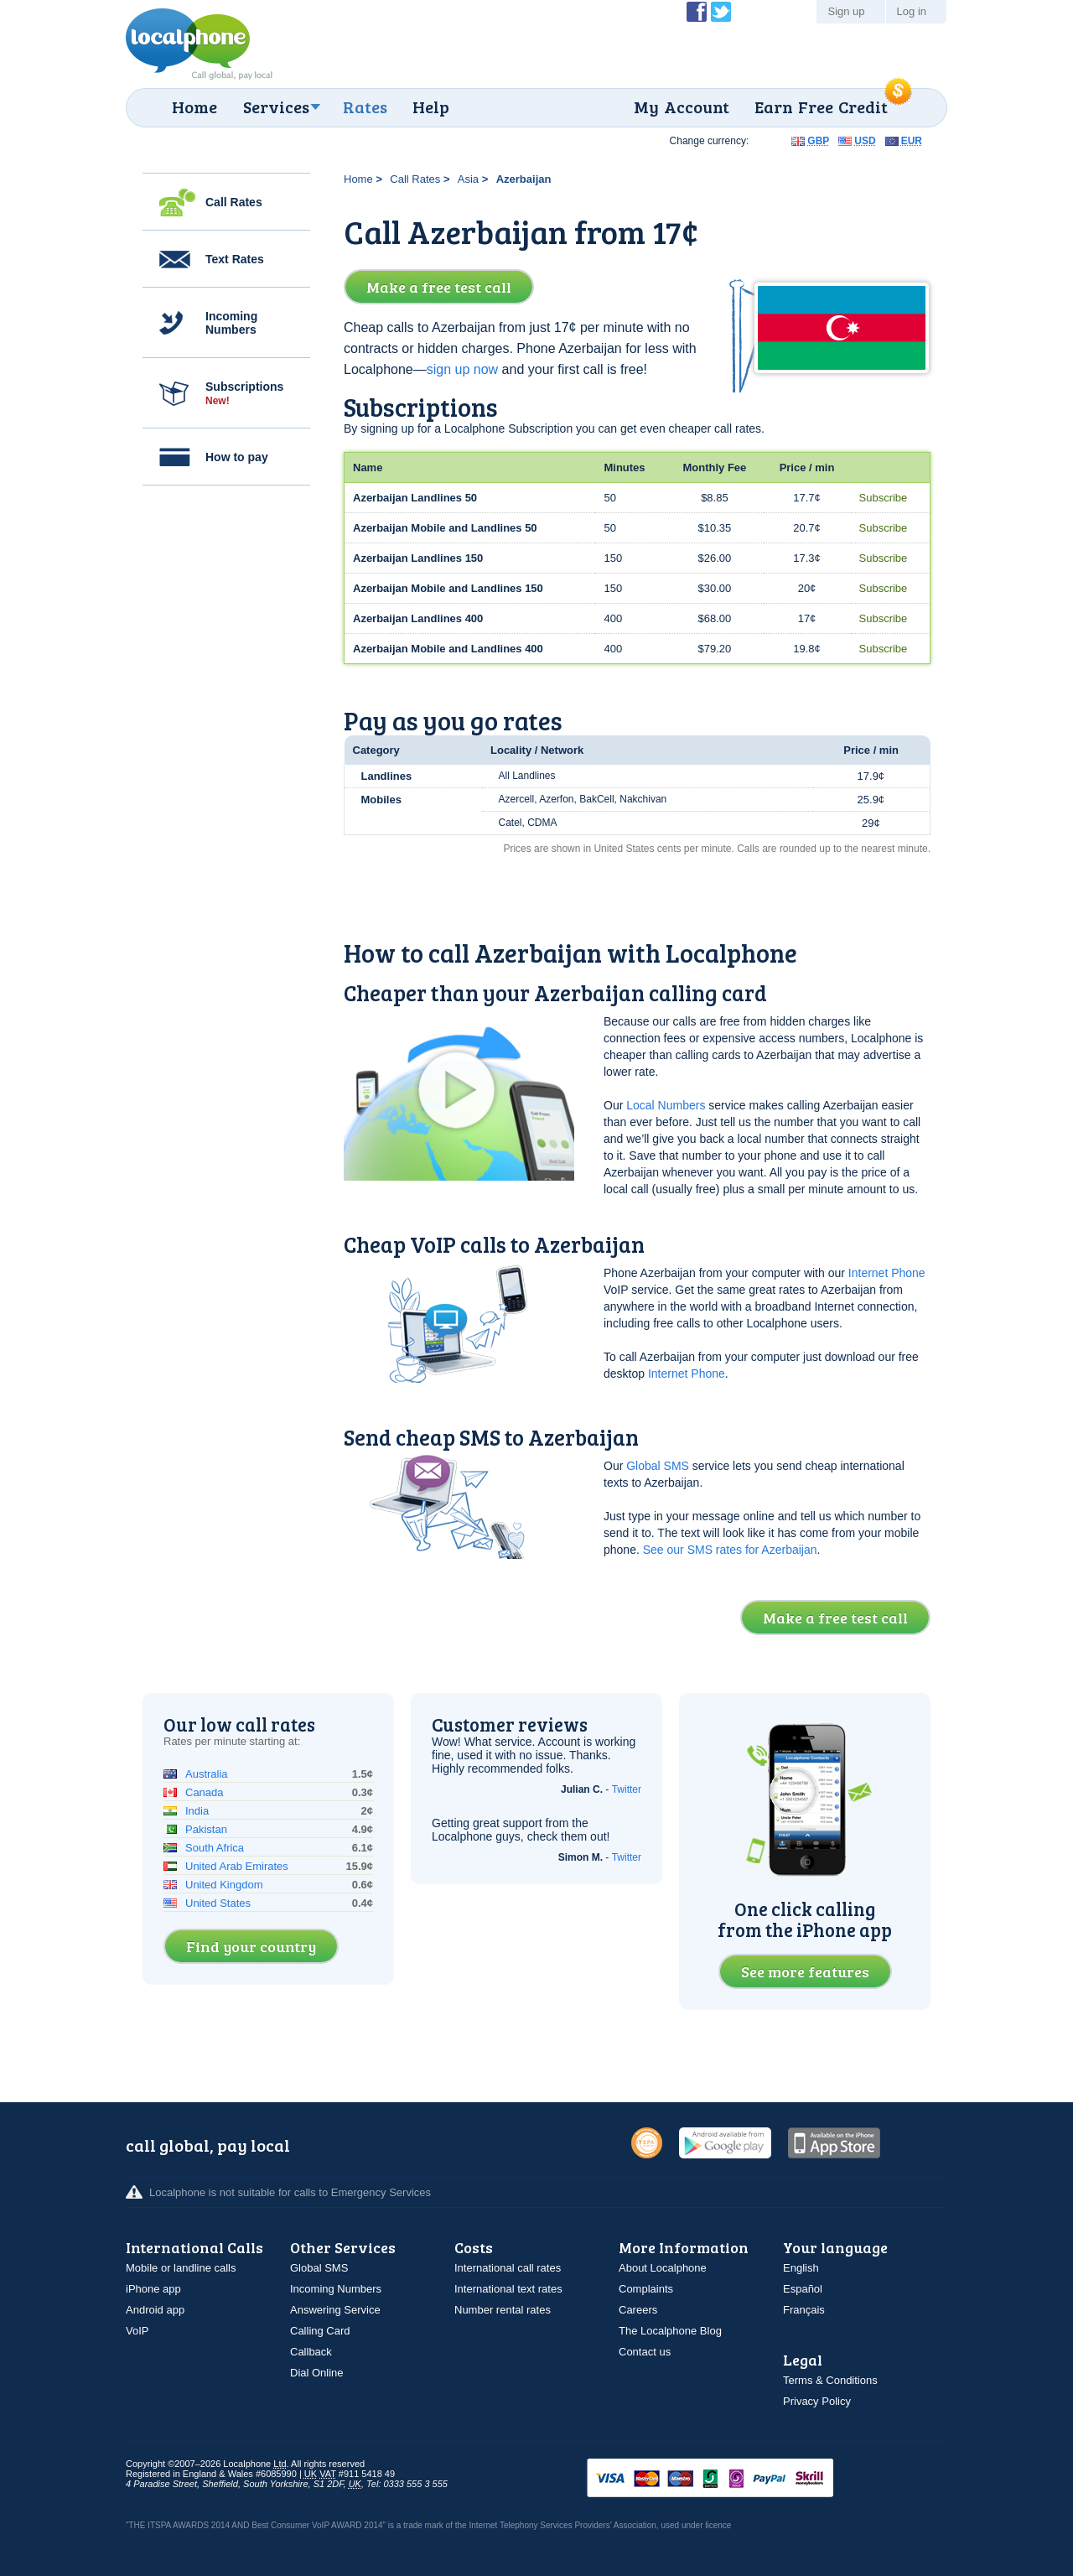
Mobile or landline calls (181, 2268)
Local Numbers (665, 1105)
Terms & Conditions (830, 2380)
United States (218, 1903)
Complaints (646, 2289)
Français (804, 2309)
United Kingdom (224, 1884)
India (197, 1811)
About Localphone (663, 2268)
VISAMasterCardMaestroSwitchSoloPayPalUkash (733, 2479)
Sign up (845, 11)
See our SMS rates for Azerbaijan (730, 1549)
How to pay (236, 457)
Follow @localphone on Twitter (721, 12)
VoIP (137, 2330)
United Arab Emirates (236, 1866)
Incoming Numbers (231, 322)
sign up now (462, 369)
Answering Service (335, 2309)
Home (194, 106)
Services (276, 106)
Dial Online (317, 2372)
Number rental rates (502, 2309)
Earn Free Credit (821, 106)
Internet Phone (886, 1273)
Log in (911, 11)
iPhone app (153, 2289)
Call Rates (233, 202)
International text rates (508, 2289)
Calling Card (320, 2330)
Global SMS (657, 1465)
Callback (311, 2351)
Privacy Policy (817, 2401)
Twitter (626, 1789)
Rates (365, 106)
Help (430, 106)
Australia (206, 1774)
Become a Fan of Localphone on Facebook (697, 12)
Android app (155, 2309)
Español (802, 2289)
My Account (681, 106)
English (801, 2268)
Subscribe (883, 497)
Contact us (645, 2351)
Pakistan (206, 1829)
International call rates (507, 2268)
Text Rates (234, 259)
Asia (468, 179)
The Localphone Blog (670, 2330)
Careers (638, 2309)
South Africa (214, 1847)
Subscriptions (244, 393)
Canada (204, 1792)
